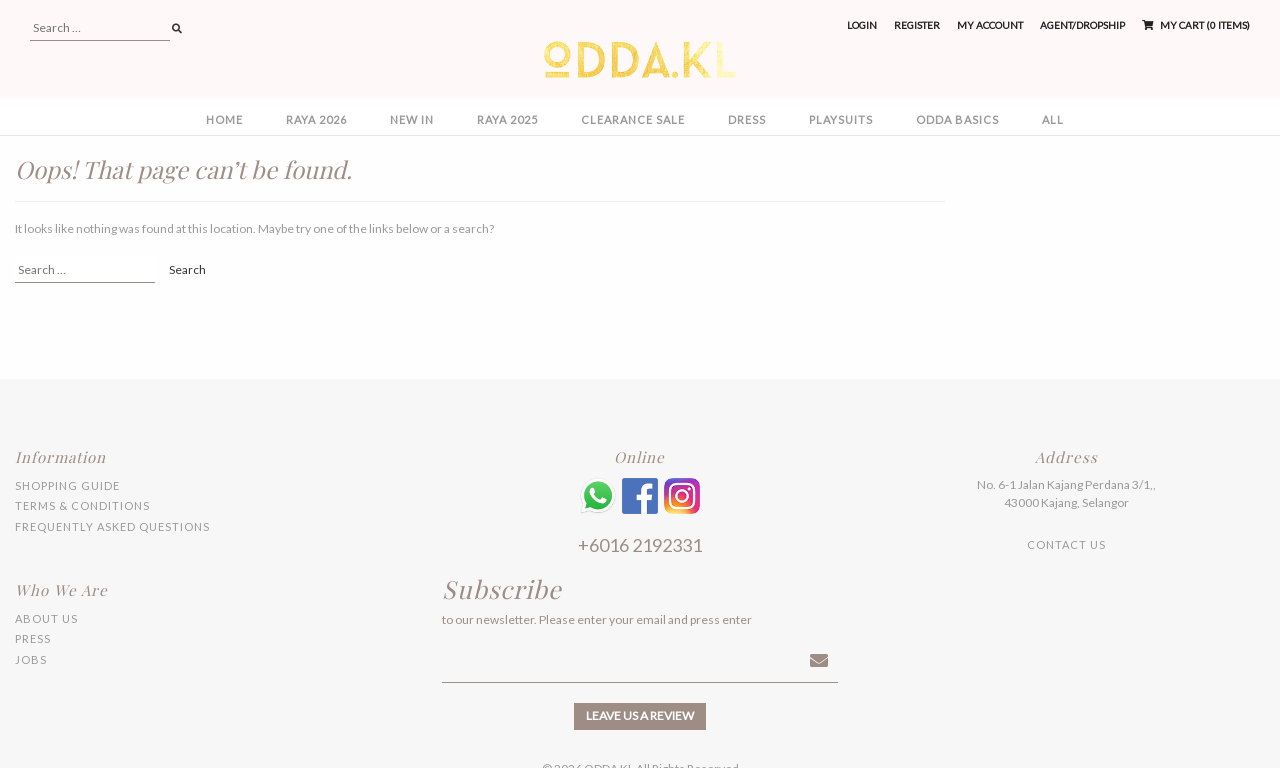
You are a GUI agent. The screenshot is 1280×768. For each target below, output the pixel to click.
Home (224, 119)
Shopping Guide (67, 485)
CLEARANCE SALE (633, 119)
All (1053, 119)
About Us (46, 618)
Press (33, 638)
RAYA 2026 (316, 119)
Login (862, 25)
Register (917, 25)
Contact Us (1066, 544)
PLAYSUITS (841, 119)
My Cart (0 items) (1196, 25)
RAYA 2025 (507, 119)
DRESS (747, 119)
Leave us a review (640, 715)
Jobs (31, 659)
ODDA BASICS (957, 119)
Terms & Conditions (82, 505)
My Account (990, 25)
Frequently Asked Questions (112, 526)
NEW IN (412, 119)
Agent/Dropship (1082, 25)
